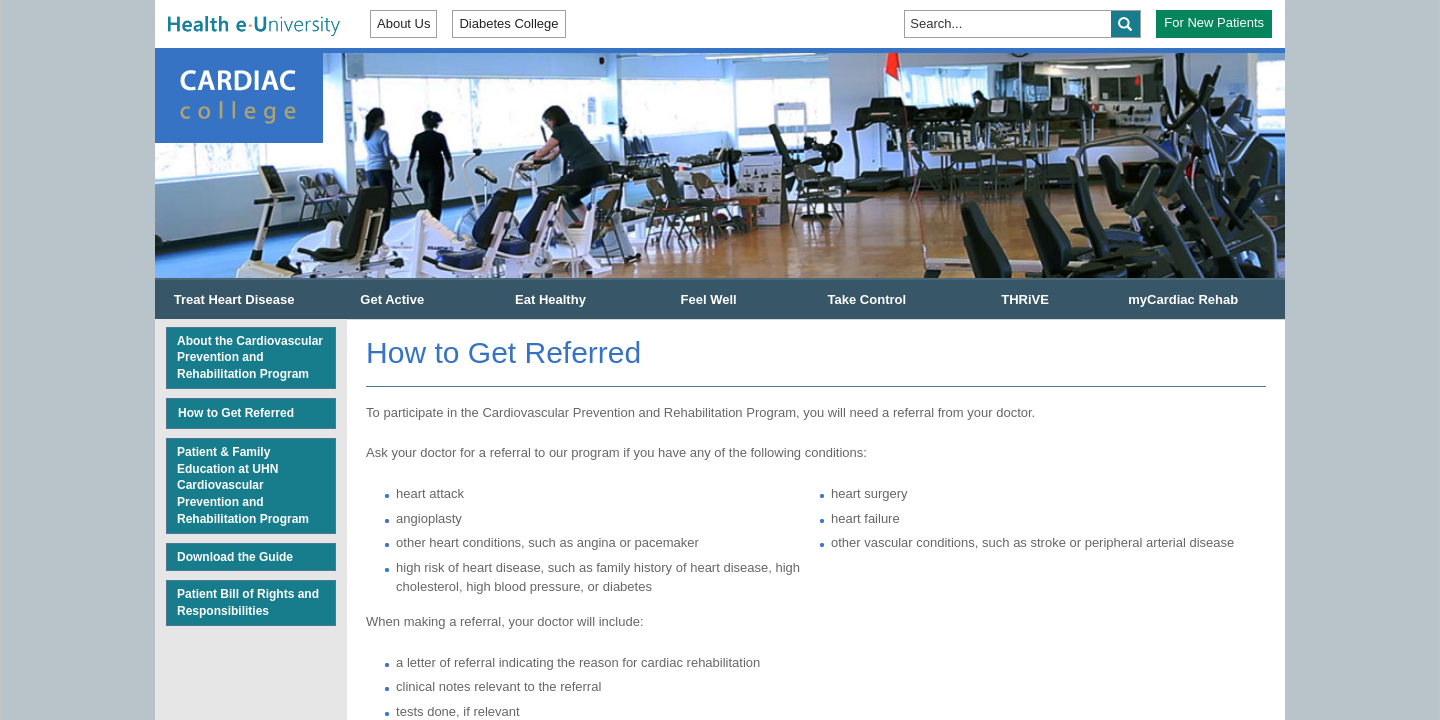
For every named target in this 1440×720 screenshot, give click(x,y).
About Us (403, 23)
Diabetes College (508, 23)
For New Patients (1214, 22)
